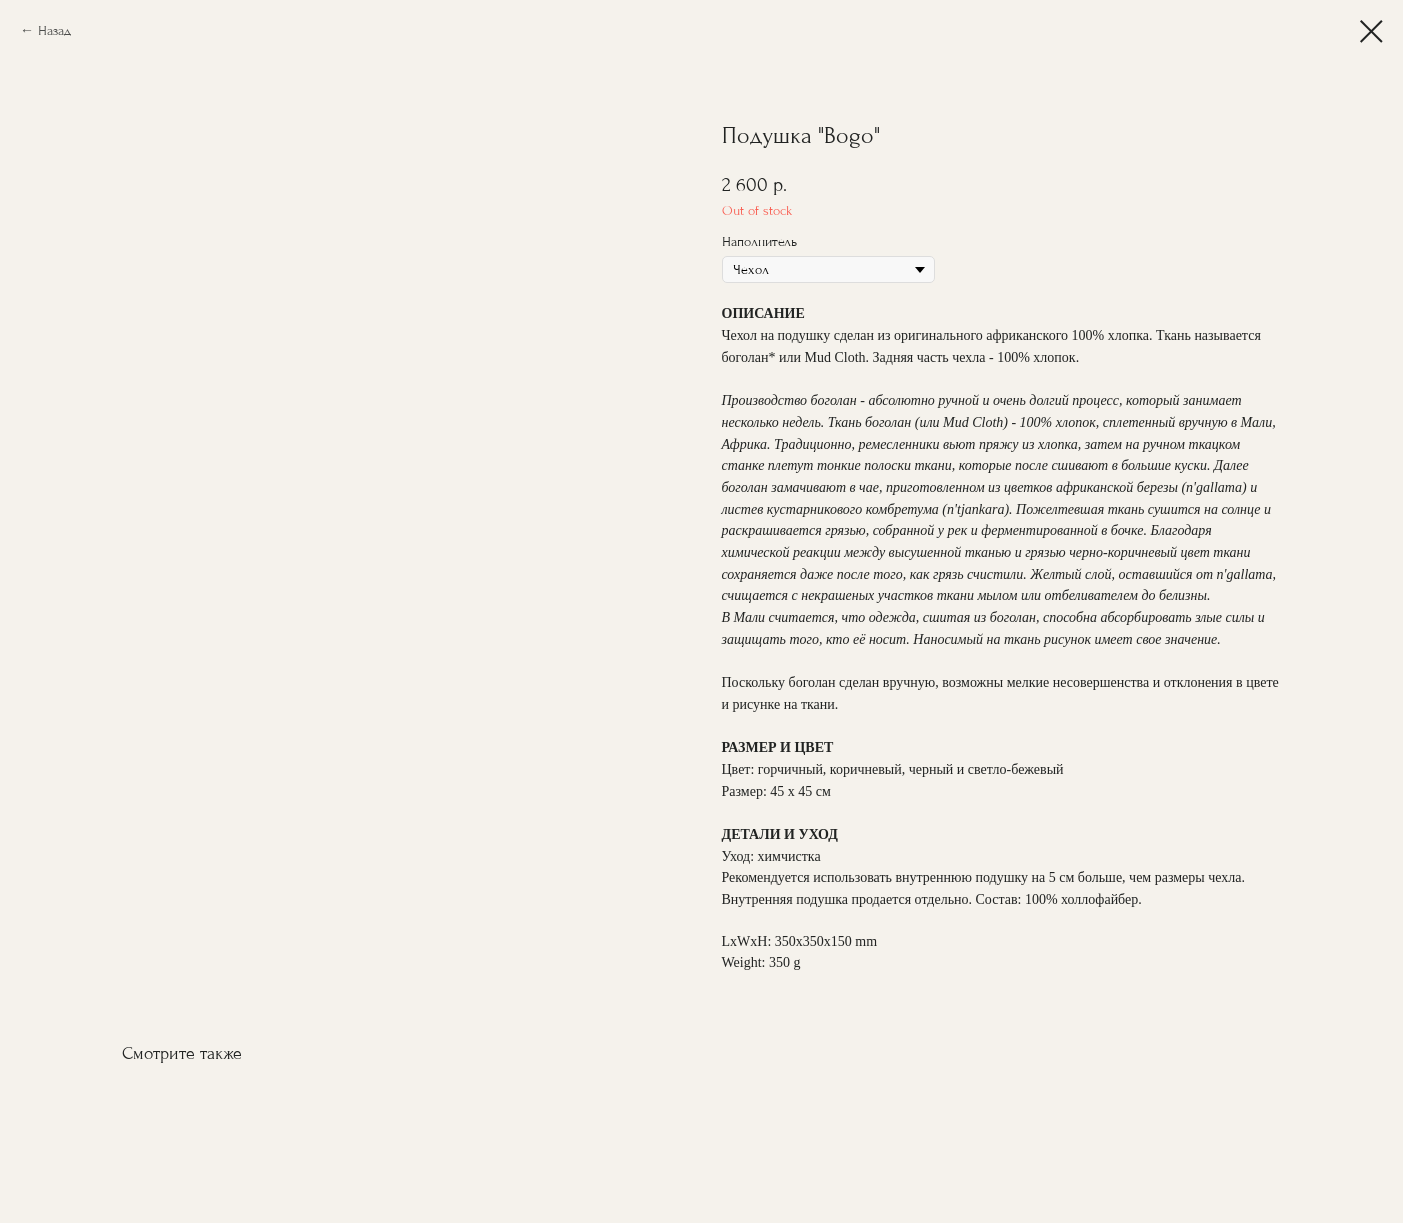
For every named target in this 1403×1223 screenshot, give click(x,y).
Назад (54, 30)
